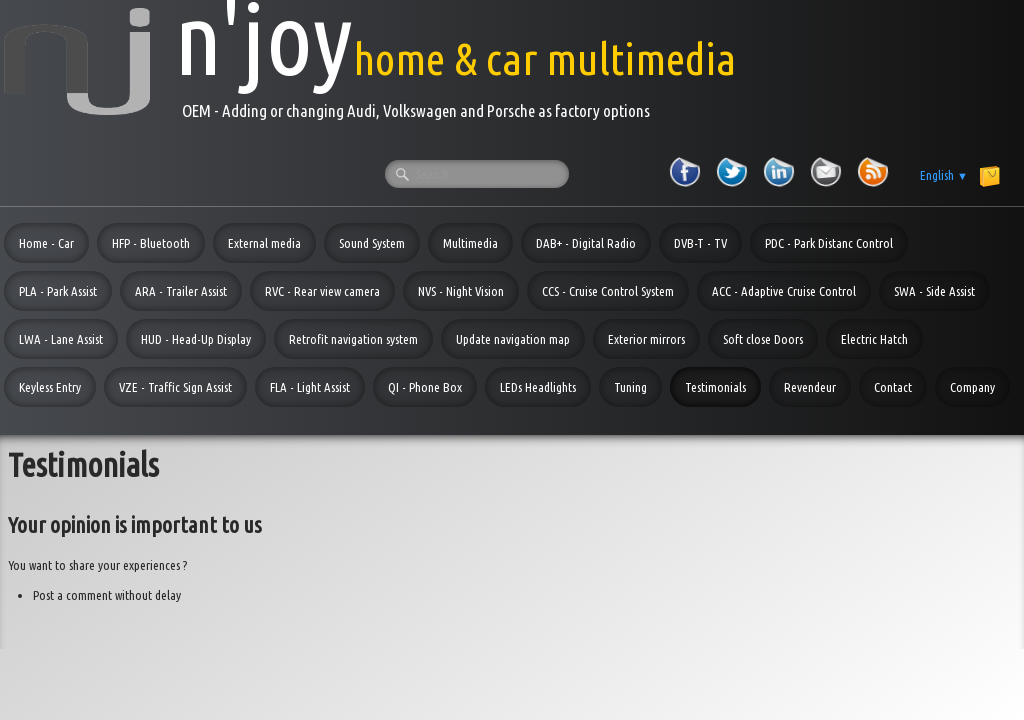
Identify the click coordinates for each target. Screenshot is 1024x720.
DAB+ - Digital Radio (586, 243)
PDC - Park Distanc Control (829, 243)
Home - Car (46, 243)
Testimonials (715, 387)
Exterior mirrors (646, 339)
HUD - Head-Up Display (196, 339)
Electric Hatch (874, 339)
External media (264, 243)
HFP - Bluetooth (151, 243)
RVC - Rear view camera (322, 291)
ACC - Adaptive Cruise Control (784, 291)
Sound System (372, 243)
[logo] (370, 61)
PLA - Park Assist (58, 291)
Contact (893, 387)
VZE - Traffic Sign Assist (175, 387)
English (944, 175)
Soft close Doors (763, 339)
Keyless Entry (50, 387)
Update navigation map (513, 339)
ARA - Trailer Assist (181, 291)
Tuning (630, 387)
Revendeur (810, 387)
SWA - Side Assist (934, 291)
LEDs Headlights (538, 387)
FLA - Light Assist (310, 387)
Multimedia (470, 243)
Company (972, 387)
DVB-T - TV (700, 243)
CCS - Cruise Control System (608, 291)
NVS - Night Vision (461, 291)
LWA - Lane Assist (61, 339)
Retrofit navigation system (353, 339)
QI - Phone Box (425, 387)
